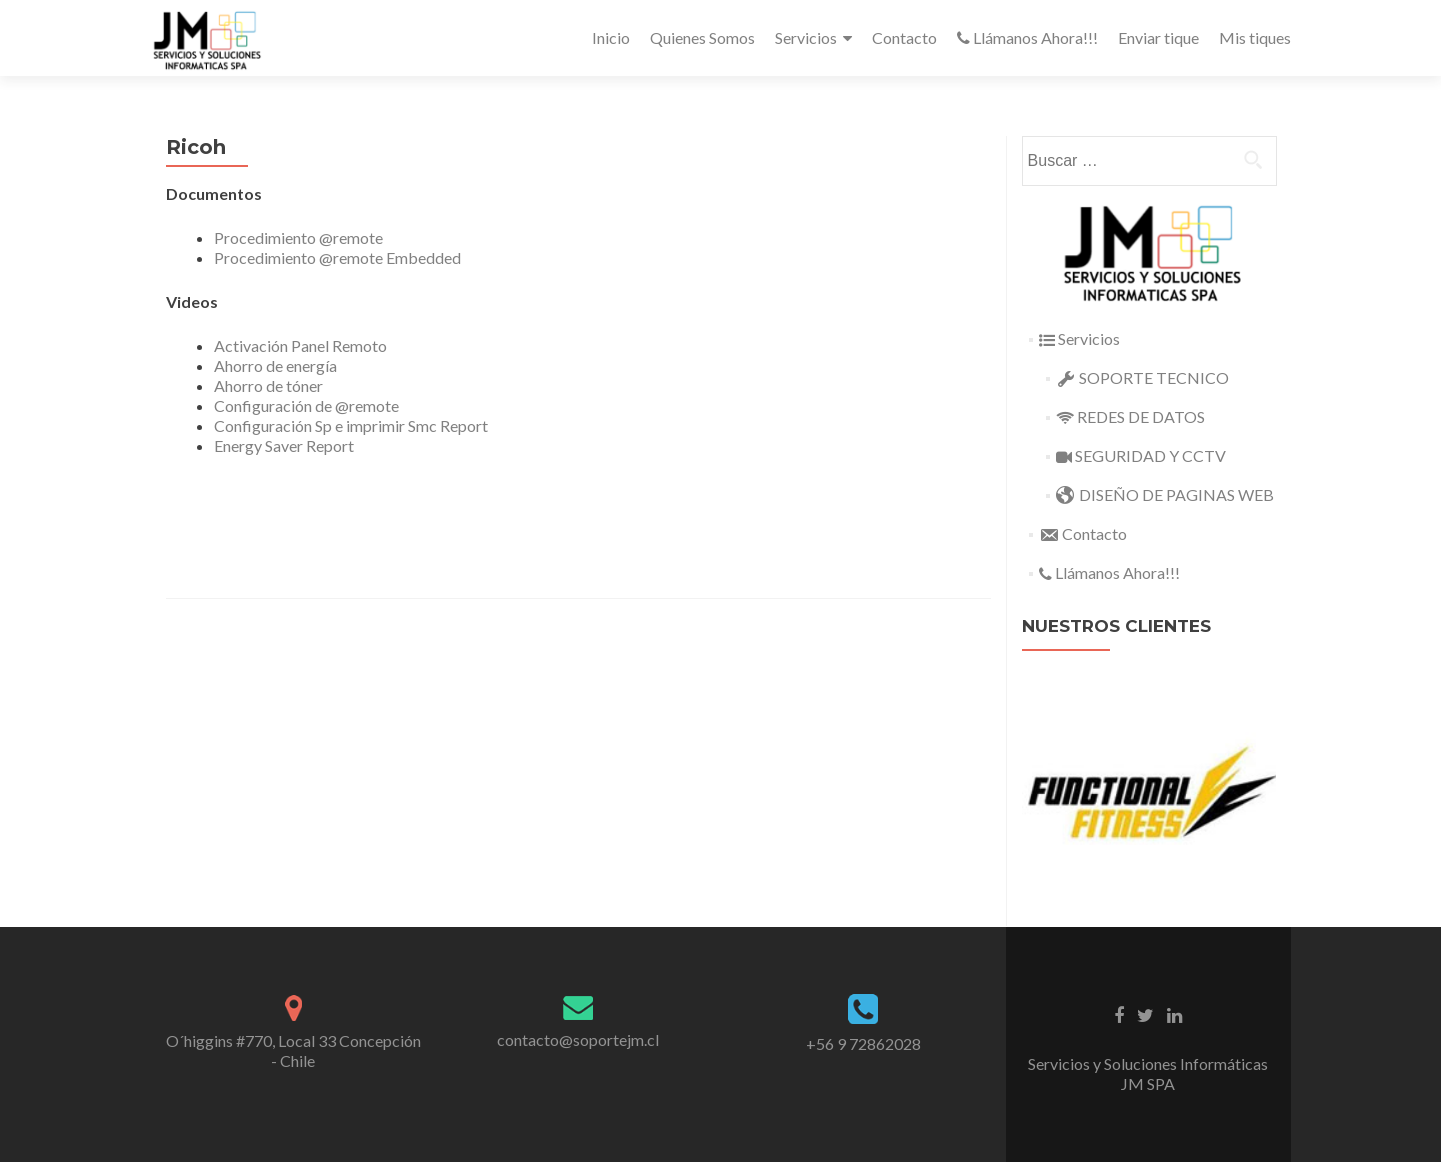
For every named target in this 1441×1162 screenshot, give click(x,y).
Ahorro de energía (275, 365)
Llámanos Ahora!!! (1027, 37)
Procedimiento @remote (298, 237)
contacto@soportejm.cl (578, 1039)
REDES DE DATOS (1130, 416)
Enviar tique (1158, 37)
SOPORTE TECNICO (1142, 377)
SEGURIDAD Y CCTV (1141, 455)
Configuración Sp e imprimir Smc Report (351, 425)
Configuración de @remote (306, 405)
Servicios (806, 37)
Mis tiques (1255, 37)
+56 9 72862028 (863, 1043)
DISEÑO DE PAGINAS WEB (1165, 494)
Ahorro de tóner (268, 385)
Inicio (611, 37)
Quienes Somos (702, 37)
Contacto (904, 37)
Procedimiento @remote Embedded (337, 257)
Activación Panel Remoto (300, 345)
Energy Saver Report (284, 445)
